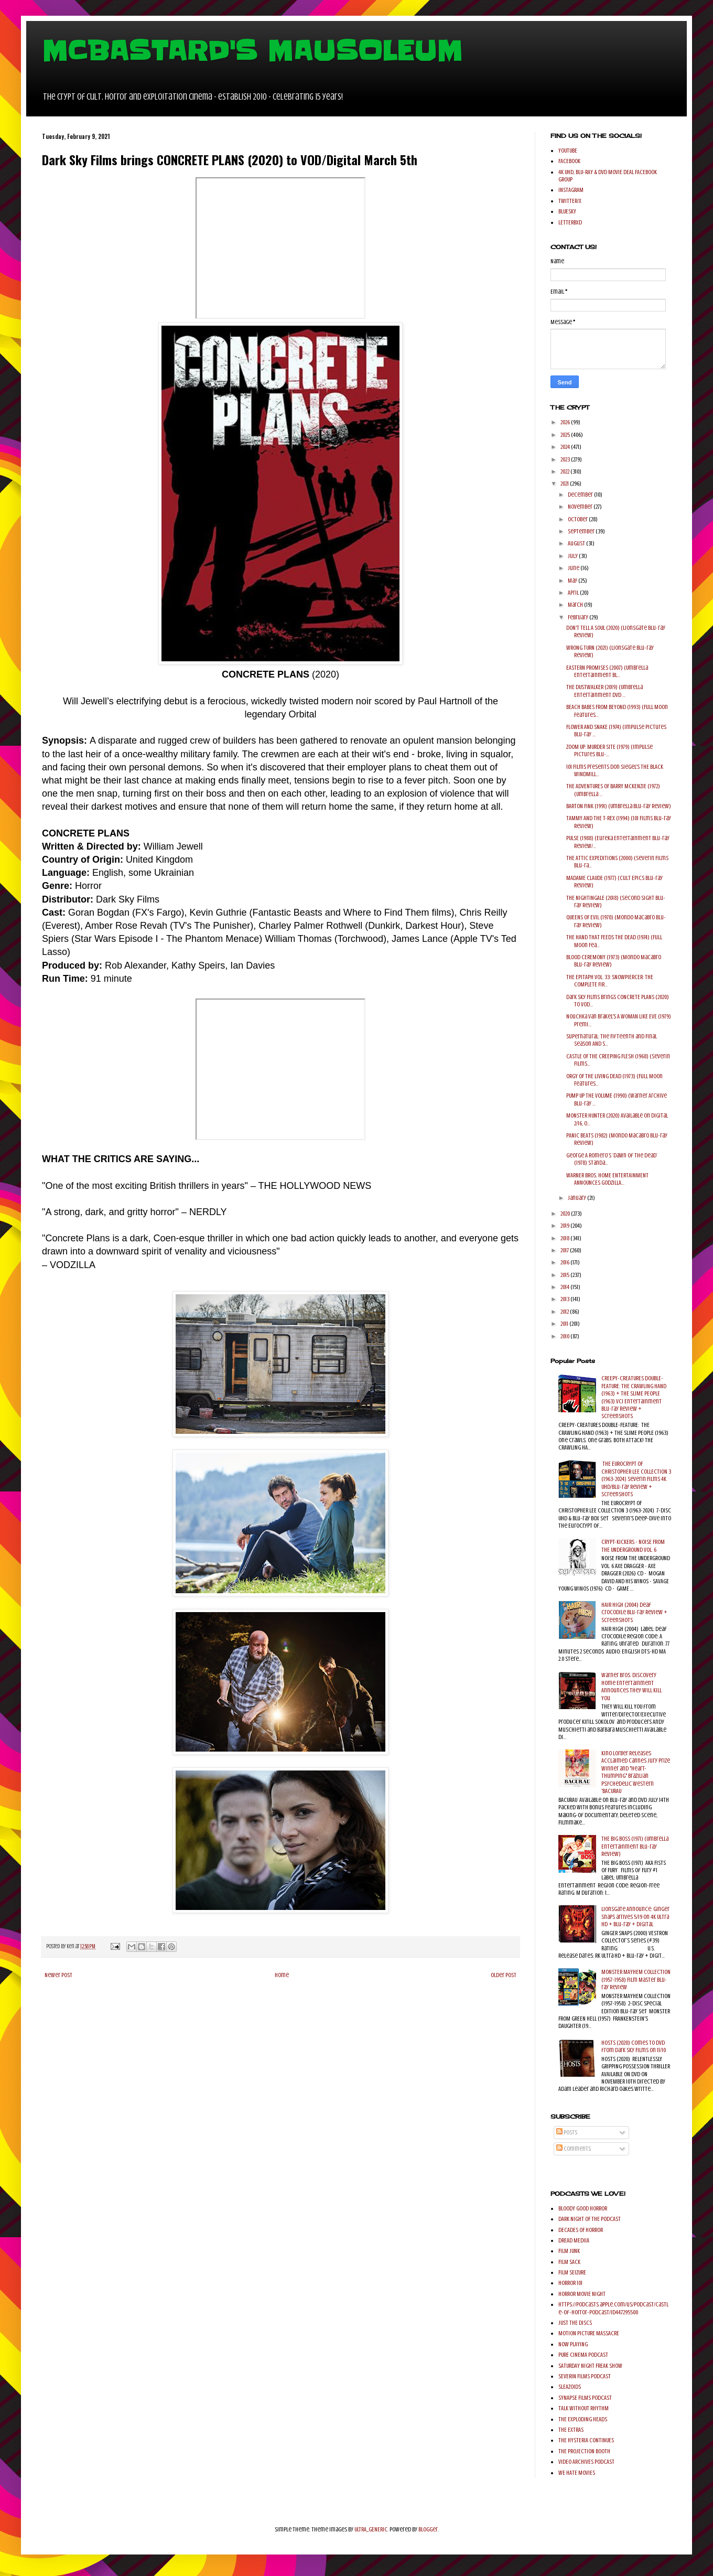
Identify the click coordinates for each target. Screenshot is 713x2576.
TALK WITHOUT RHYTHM (583, 2408)
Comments (573, 2148)
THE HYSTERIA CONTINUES (586, 2440)
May (573, 580)
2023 (565, 459)
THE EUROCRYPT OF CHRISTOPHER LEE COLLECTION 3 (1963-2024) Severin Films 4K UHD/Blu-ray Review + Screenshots (636, 1479)
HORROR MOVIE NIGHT (582, 2294)
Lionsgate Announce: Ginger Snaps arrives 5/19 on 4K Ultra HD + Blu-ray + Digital (635, 1916)
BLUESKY (567, 211)
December (581, 494)
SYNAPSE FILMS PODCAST (585, 2397)
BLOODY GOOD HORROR (582, 2208)
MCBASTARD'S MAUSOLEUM (252, 51)
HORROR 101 (570, 2283)
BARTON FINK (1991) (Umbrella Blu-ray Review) (618, 806)
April (574, 592)
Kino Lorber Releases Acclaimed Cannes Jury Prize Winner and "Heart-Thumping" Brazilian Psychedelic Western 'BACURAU (635, 1772)
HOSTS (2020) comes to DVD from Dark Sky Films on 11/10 (633, 2046)
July (573, 556)
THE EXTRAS (571, 2429)
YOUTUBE (567, 150)
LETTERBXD (570, 222)
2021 (565, 483)
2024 (565, 446)
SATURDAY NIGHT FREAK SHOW (590, 2365)
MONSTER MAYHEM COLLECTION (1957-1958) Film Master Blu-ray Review (636, 1979)
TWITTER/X (569, 201)
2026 (565, 422)
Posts (566, 2132)
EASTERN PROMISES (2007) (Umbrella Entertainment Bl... (607, 671)
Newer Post (58, 1975)
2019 (565, 1225)
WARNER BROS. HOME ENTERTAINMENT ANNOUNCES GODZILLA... (607, 1179)
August (577, 543)
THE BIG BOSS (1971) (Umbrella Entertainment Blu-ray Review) (634, 1846)
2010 (565, 1336)
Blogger (428, 2529)
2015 (565, 1275)
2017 (565, 1250)
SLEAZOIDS (569, 2386)
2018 (565, 1238)
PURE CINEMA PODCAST (583, 2354)
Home (282, 1975)
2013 (565, 1299)
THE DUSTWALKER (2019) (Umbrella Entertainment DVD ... (604, 690)
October (578, 519)
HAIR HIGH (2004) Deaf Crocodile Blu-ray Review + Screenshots (634, 1612)
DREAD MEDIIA (573, 2240)
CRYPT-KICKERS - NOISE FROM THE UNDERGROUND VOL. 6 (633, 1545)
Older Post (503, 1975)
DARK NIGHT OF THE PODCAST (589, 2219)
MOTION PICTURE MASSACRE (588, 2333)
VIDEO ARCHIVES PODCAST (586, 2461)
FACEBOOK (569, 161)
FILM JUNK (569, 2251)
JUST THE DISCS (575, 2322)
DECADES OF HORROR (580, 2230)
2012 (565, 1311)
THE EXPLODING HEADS (582, 2419)
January (577, 1197)
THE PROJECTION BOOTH (584, 2451)
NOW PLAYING (573, 2344)
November (580, 506)
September (582, 531)
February (578, 617)
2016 (565, 1262)
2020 (565, 1213)
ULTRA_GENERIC (370, 2529)
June (574, 568)
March (576, 604)
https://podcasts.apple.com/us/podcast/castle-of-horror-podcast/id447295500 (613, 2308)
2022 (565, 471)
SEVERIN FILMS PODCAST (584, 2376)
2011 (564, 1323)
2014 (565, 1287)
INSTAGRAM (571, 190)
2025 (565, 434)
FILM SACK (569, 2262)
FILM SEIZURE (572, 2272)
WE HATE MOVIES (576, 2472)
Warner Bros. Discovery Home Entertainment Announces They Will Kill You (631, 1686)
